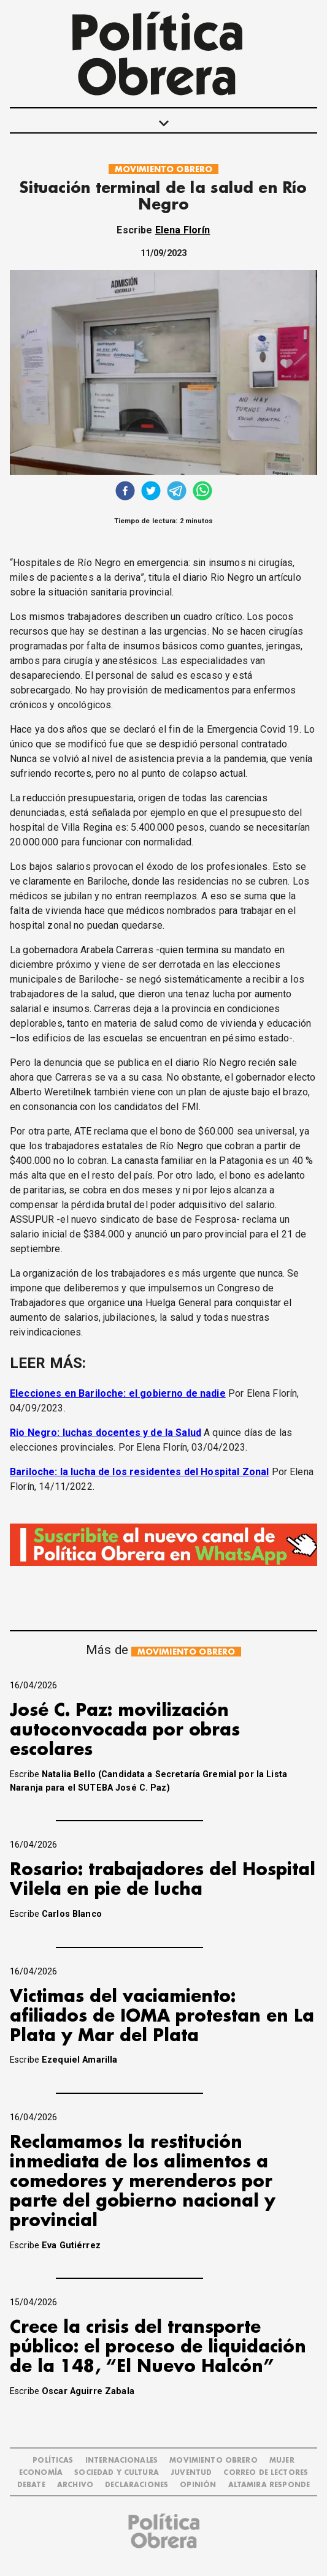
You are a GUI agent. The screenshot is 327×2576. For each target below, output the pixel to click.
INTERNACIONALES (121, 2460)
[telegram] (177, 492)
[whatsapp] (202, 492)
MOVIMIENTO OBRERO (164, 169)
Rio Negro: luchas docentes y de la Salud (105, 1432)
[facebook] (125, 492)
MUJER (281, 2460)
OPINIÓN (198, 2485)
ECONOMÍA (41, 2472)
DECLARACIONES (136, 2485)
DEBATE (31, 2485)
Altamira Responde (269, 2485)
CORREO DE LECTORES (265, 2472)
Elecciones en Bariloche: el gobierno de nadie (118, 1393)
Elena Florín (182, 230)
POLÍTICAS (53, 2460)
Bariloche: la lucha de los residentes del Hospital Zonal (139, 1472)
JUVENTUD (191, 2472)
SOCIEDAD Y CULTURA (116, 2472)
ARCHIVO (75, 2485)
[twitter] (151, 492)
